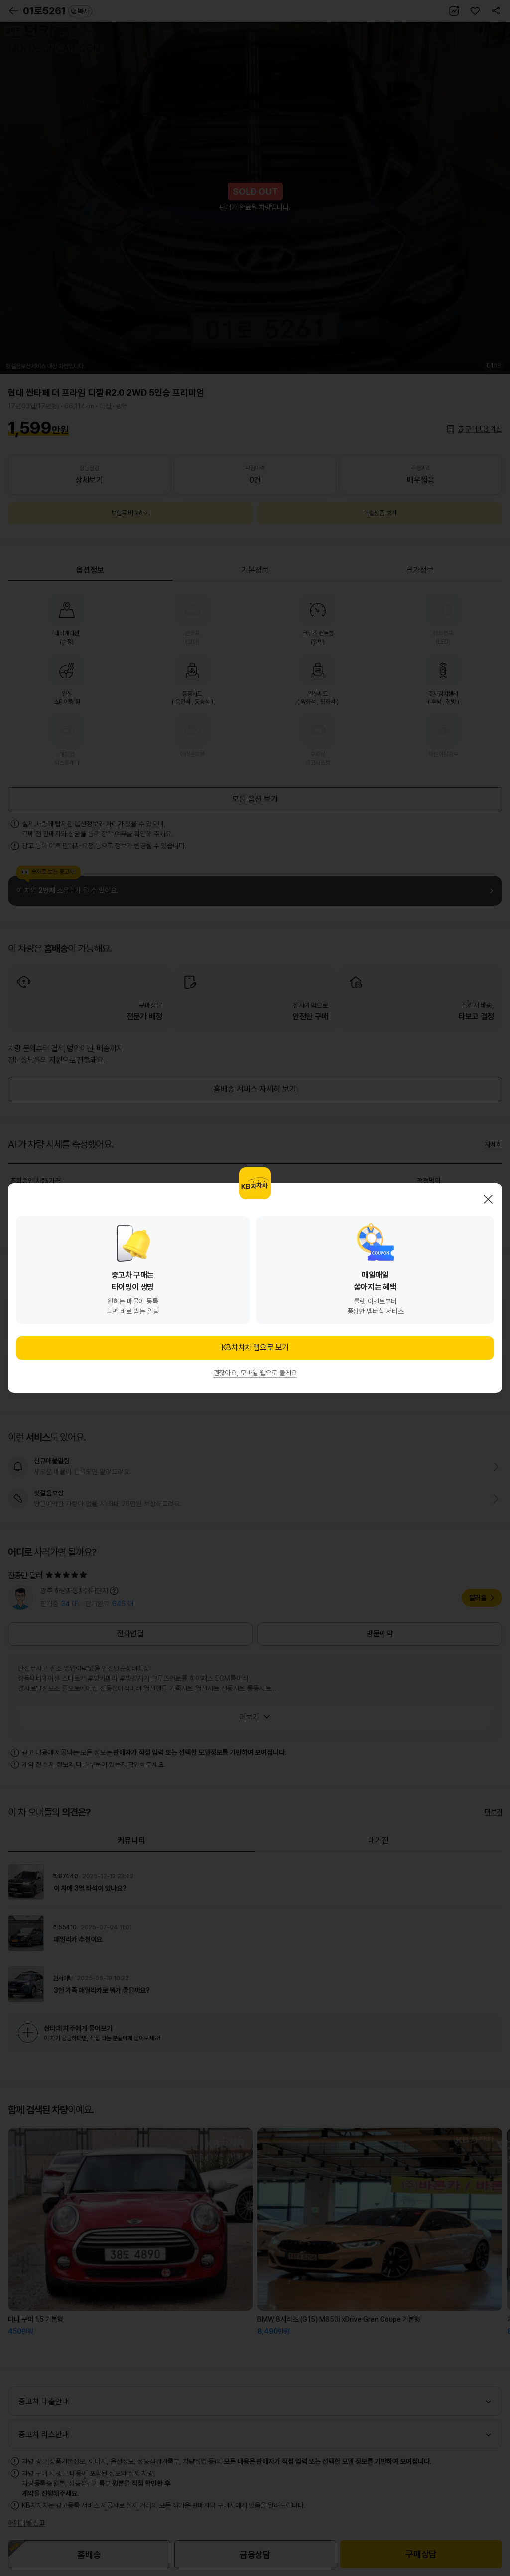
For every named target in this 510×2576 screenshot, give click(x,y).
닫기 (488, 1199)
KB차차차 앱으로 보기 (255, 1347)
